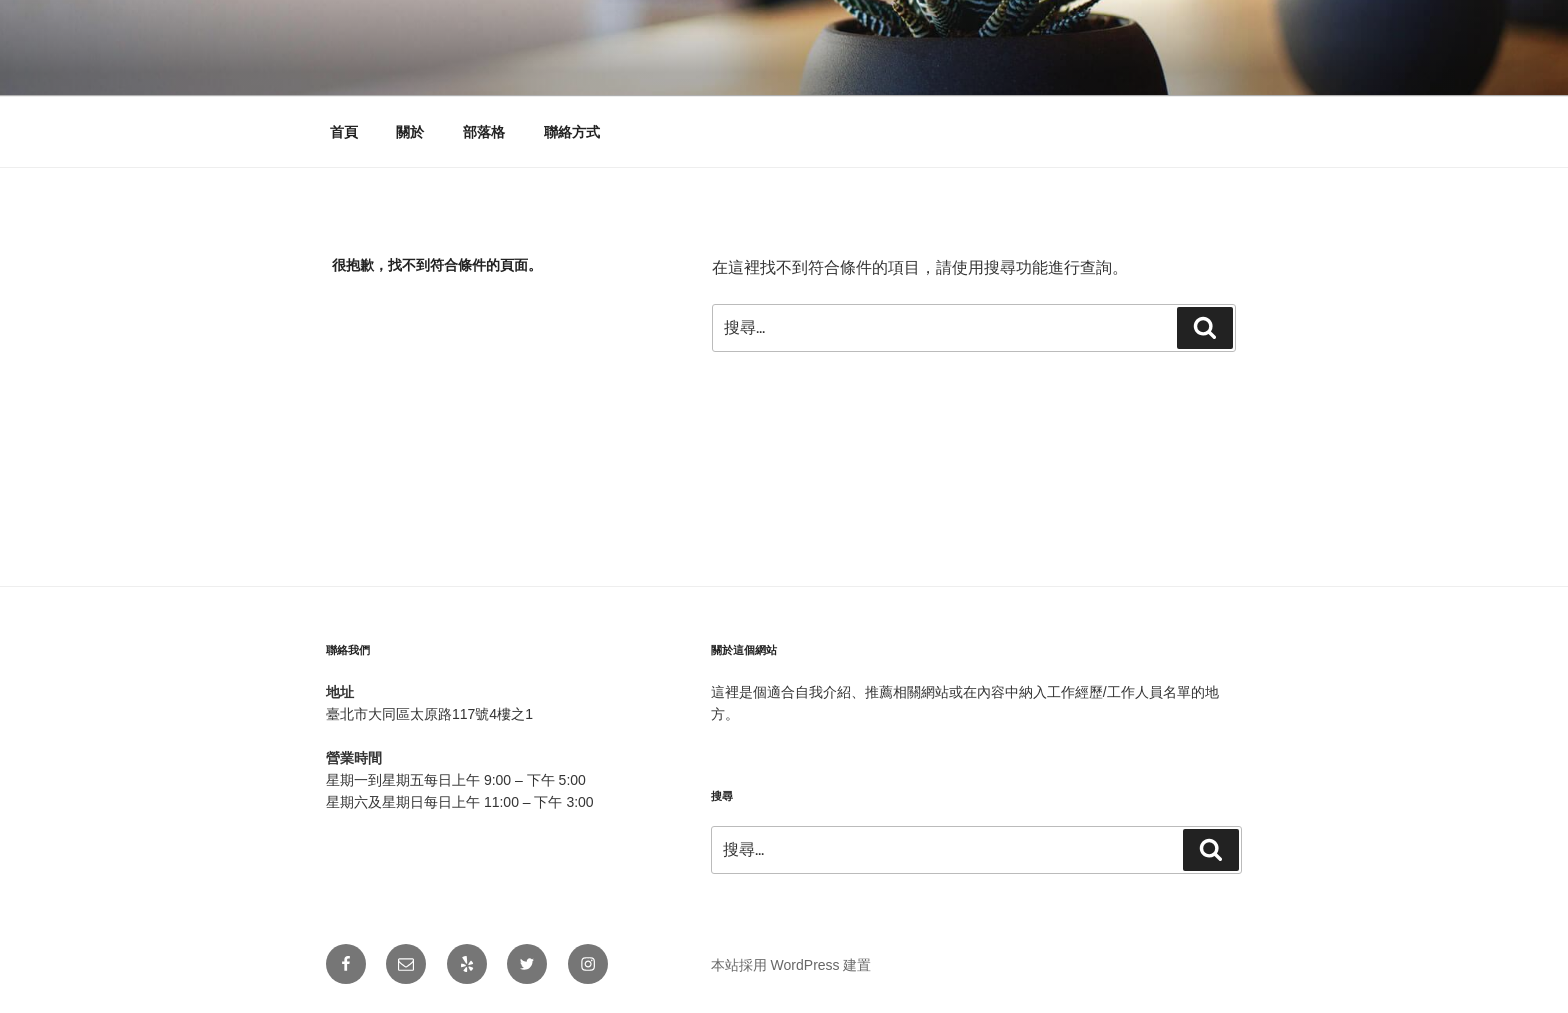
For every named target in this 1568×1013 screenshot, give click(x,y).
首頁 (344, 132)
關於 (410, 132)
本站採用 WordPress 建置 (791, 965)
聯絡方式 (572, 132)
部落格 (484, 132)
